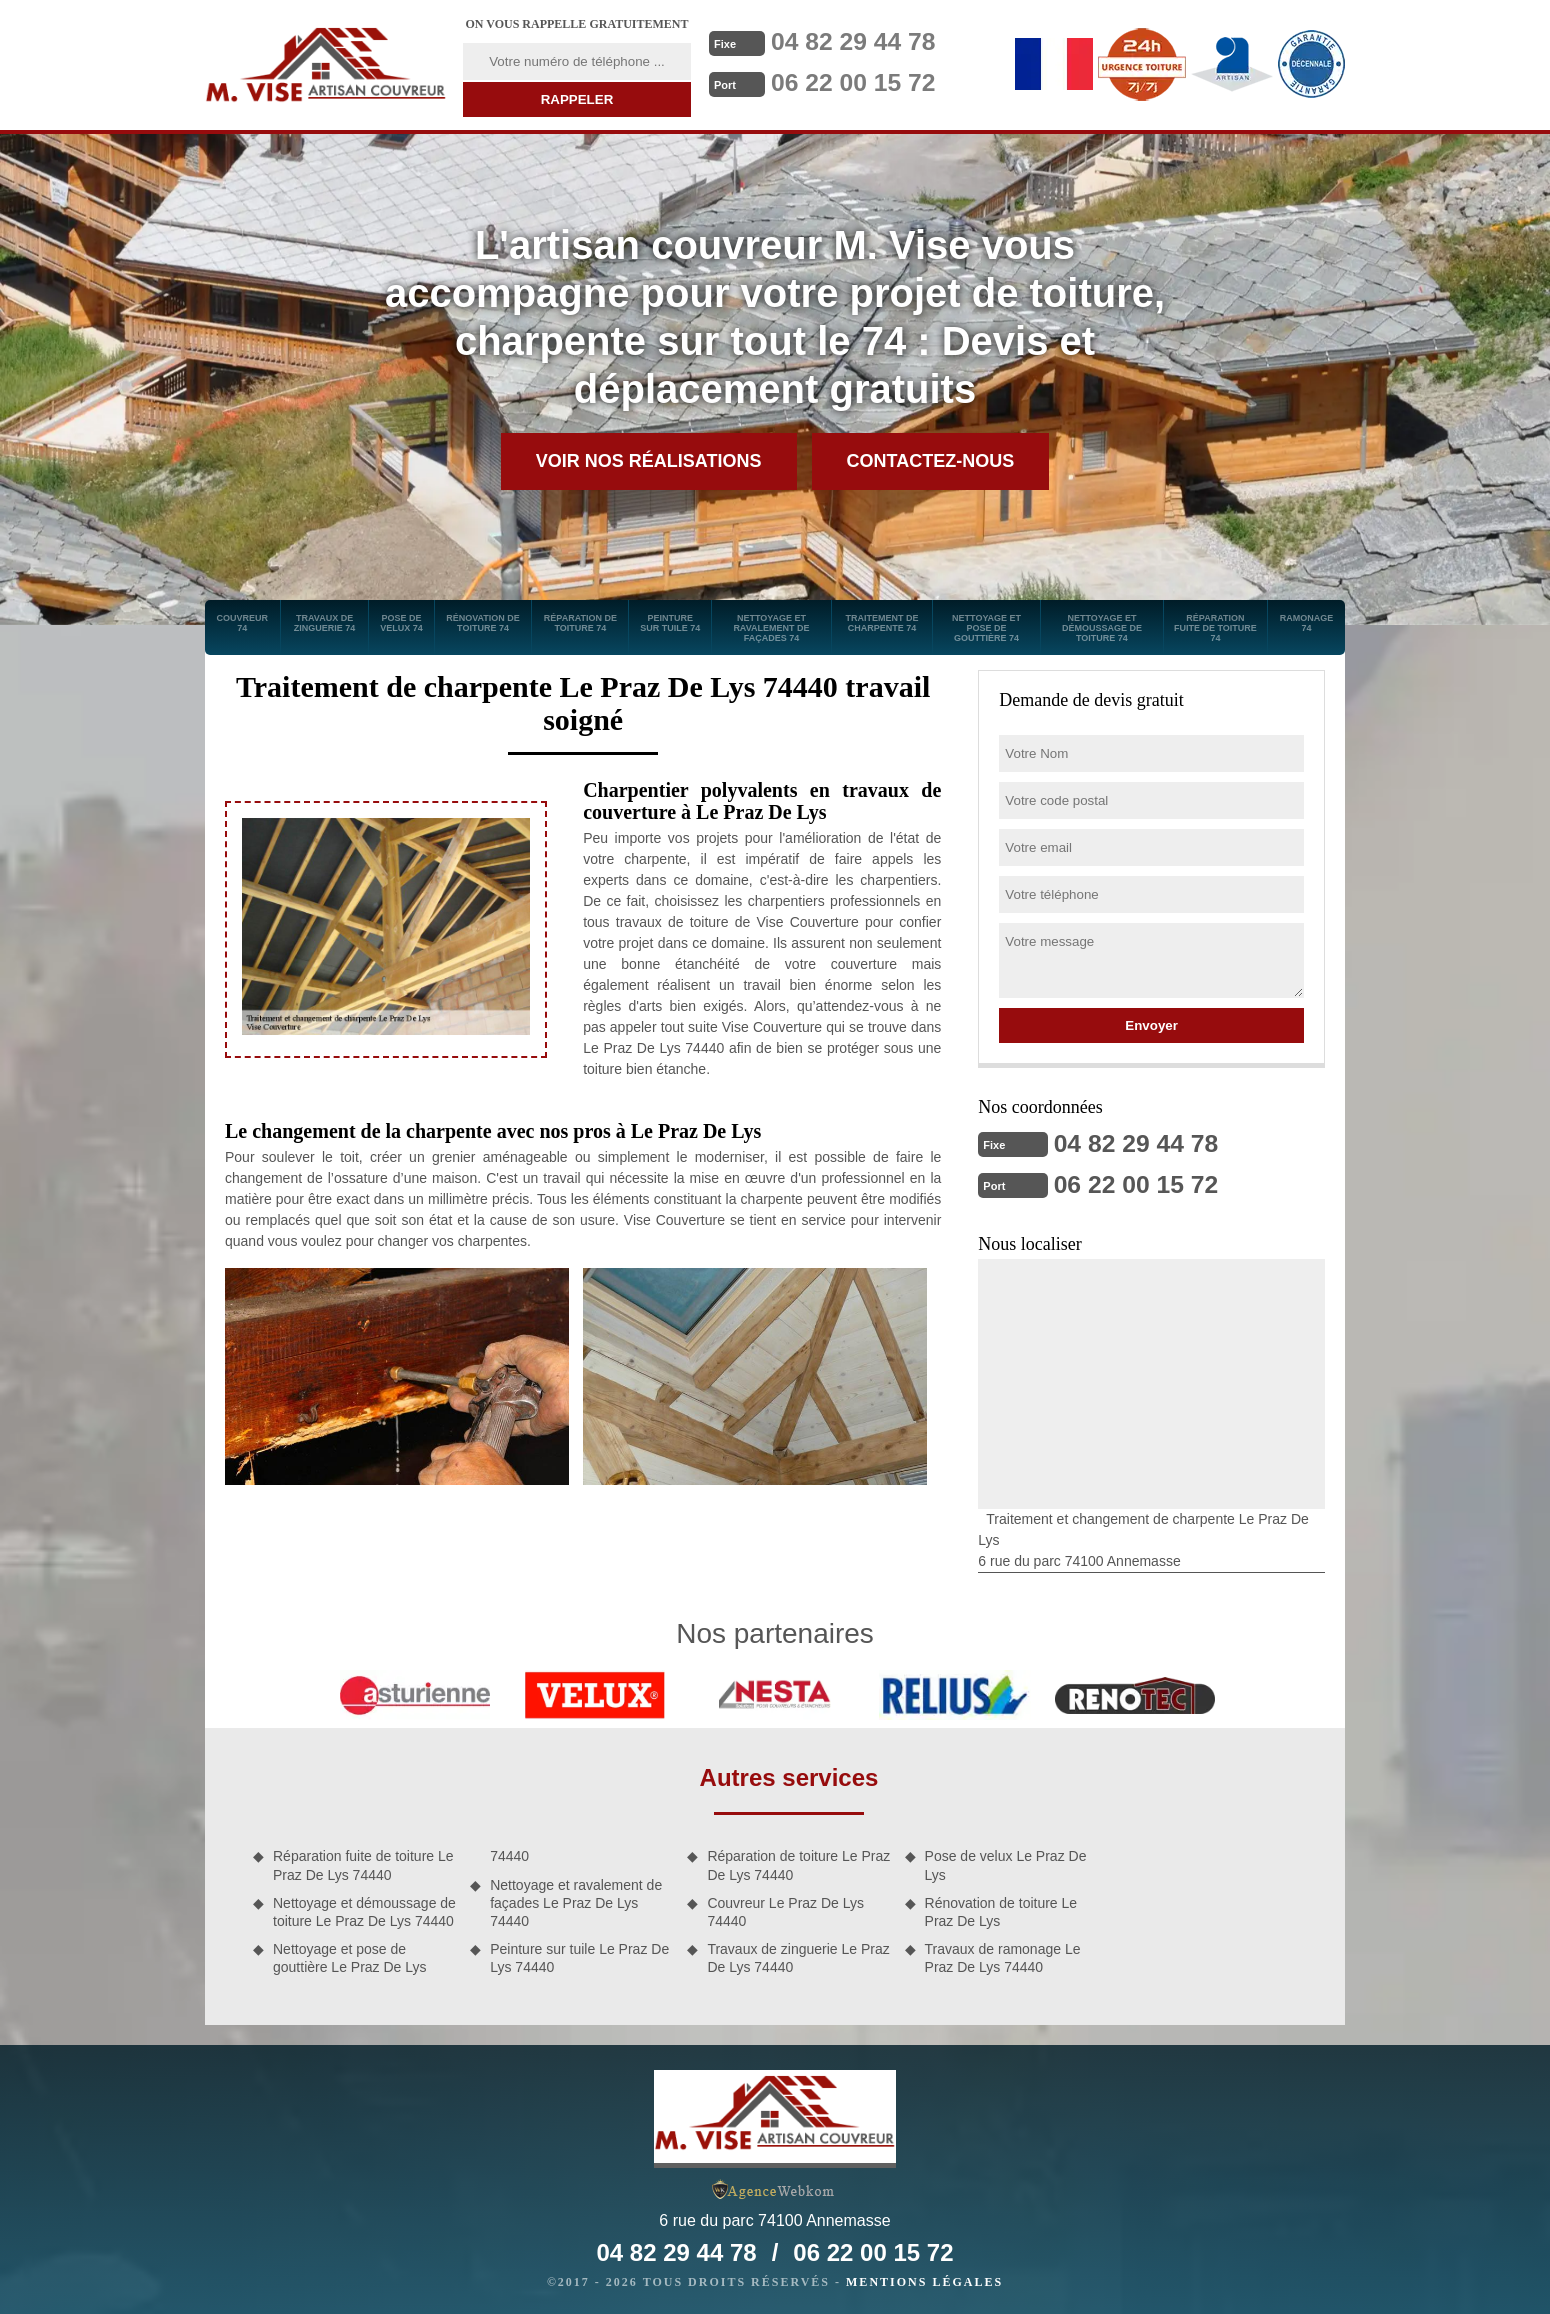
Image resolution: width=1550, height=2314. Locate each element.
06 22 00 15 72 (858, 81)
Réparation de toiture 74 (580, 623)
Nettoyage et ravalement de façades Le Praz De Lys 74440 (576, 1901)
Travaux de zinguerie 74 (325, 623)
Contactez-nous (931, 461)
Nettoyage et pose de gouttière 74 (986, 628)
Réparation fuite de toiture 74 (1215, 628)
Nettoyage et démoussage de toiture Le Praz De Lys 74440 (364, 1910)
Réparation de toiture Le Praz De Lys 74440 (798, 1863)
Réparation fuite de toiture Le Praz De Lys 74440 (363, 1863)
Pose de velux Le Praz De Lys (1006, 1863)
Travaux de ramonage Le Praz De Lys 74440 (1003, 1956)
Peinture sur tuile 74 (670, 623)
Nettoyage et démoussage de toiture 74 (1102, 628)
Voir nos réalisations (649, 461)
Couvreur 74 (243, 623)
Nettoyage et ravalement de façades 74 (771, 628)
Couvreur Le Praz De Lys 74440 (785, 1910)
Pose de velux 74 (401, 623)
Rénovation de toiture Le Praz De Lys (1001, 1910)
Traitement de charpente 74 (881, 623)
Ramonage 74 (1307, 623)
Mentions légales (924, 2280)
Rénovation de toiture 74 (483, 623)
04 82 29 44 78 (858, 41)
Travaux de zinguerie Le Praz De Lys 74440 (798, 1956)
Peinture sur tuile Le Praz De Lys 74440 (579, 1956)
